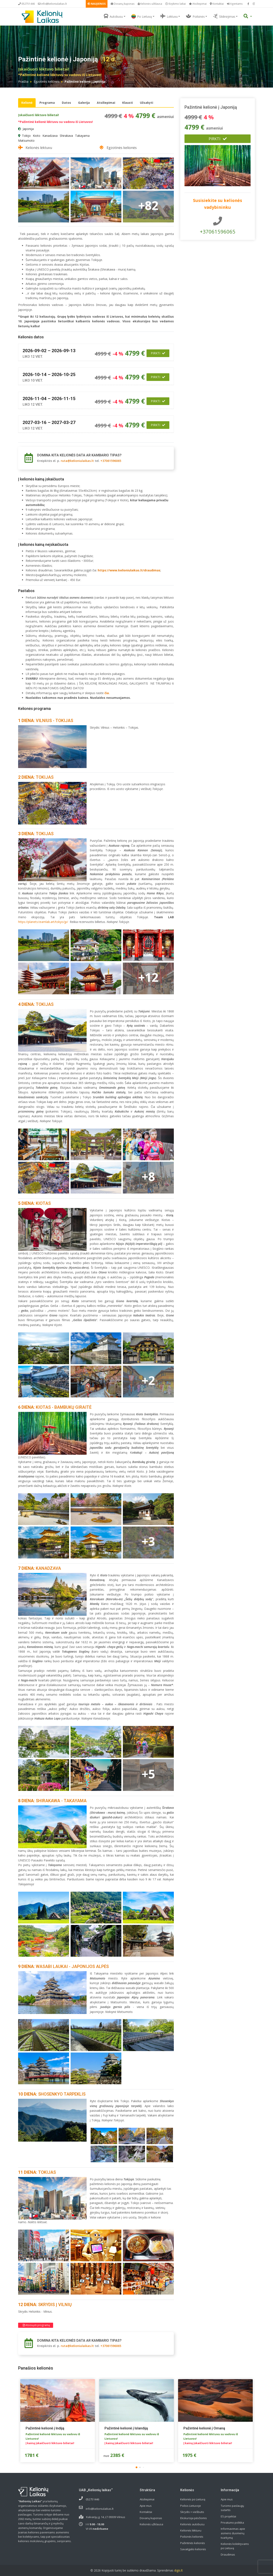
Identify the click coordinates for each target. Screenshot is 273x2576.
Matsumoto (26, 140)
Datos (66, 103)
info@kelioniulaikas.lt (52, 4)
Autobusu (113, 16)
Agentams (235, 4)
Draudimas (228, 2554)
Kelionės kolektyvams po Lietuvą (235, 2546)
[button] (136, 2467)
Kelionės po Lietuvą (192, 2499)
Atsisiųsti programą (36, 2325)
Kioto (36, 135)
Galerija (84, 103)
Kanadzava (50, 135)
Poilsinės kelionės (191, 2537)
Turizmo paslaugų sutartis (232, 2508)
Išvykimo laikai (175, 4)
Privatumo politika (232, 2522)
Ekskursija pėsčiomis (193, 2518)
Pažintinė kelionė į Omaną (204, 2428)
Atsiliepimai (198, 4)
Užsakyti (146, 103)
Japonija (28, 128)
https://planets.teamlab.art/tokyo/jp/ (43, 922)
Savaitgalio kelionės (193, 2549)
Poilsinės (195, 16)
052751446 (26, 4)
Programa (47, 103)
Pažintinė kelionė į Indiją (45, 2428)
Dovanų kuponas (123, 4)
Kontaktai (217, 4)
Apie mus (146, 2506)
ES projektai (228, 2516)
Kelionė (26, 103)
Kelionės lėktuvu (190, 2530)
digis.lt (178, 2570)
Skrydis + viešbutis (192, 2512)
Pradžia (23, 81)
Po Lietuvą (141, 16)
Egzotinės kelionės (46, 81)
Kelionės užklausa (150, 4)
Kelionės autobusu (192, 2524)
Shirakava (66, 135)
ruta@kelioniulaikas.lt (77, 461)
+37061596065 (110, 461)
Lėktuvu (169, 16)
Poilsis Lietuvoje (190, 2506)
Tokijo (26, 135)
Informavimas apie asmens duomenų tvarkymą (233, 2533)
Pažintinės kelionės (192, 2543)
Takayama (82, 135)
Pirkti (158, 353)
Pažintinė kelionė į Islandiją (126, 2428)
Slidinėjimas (224, 16)
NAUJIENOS (97, 4)
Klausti (127, 103)
